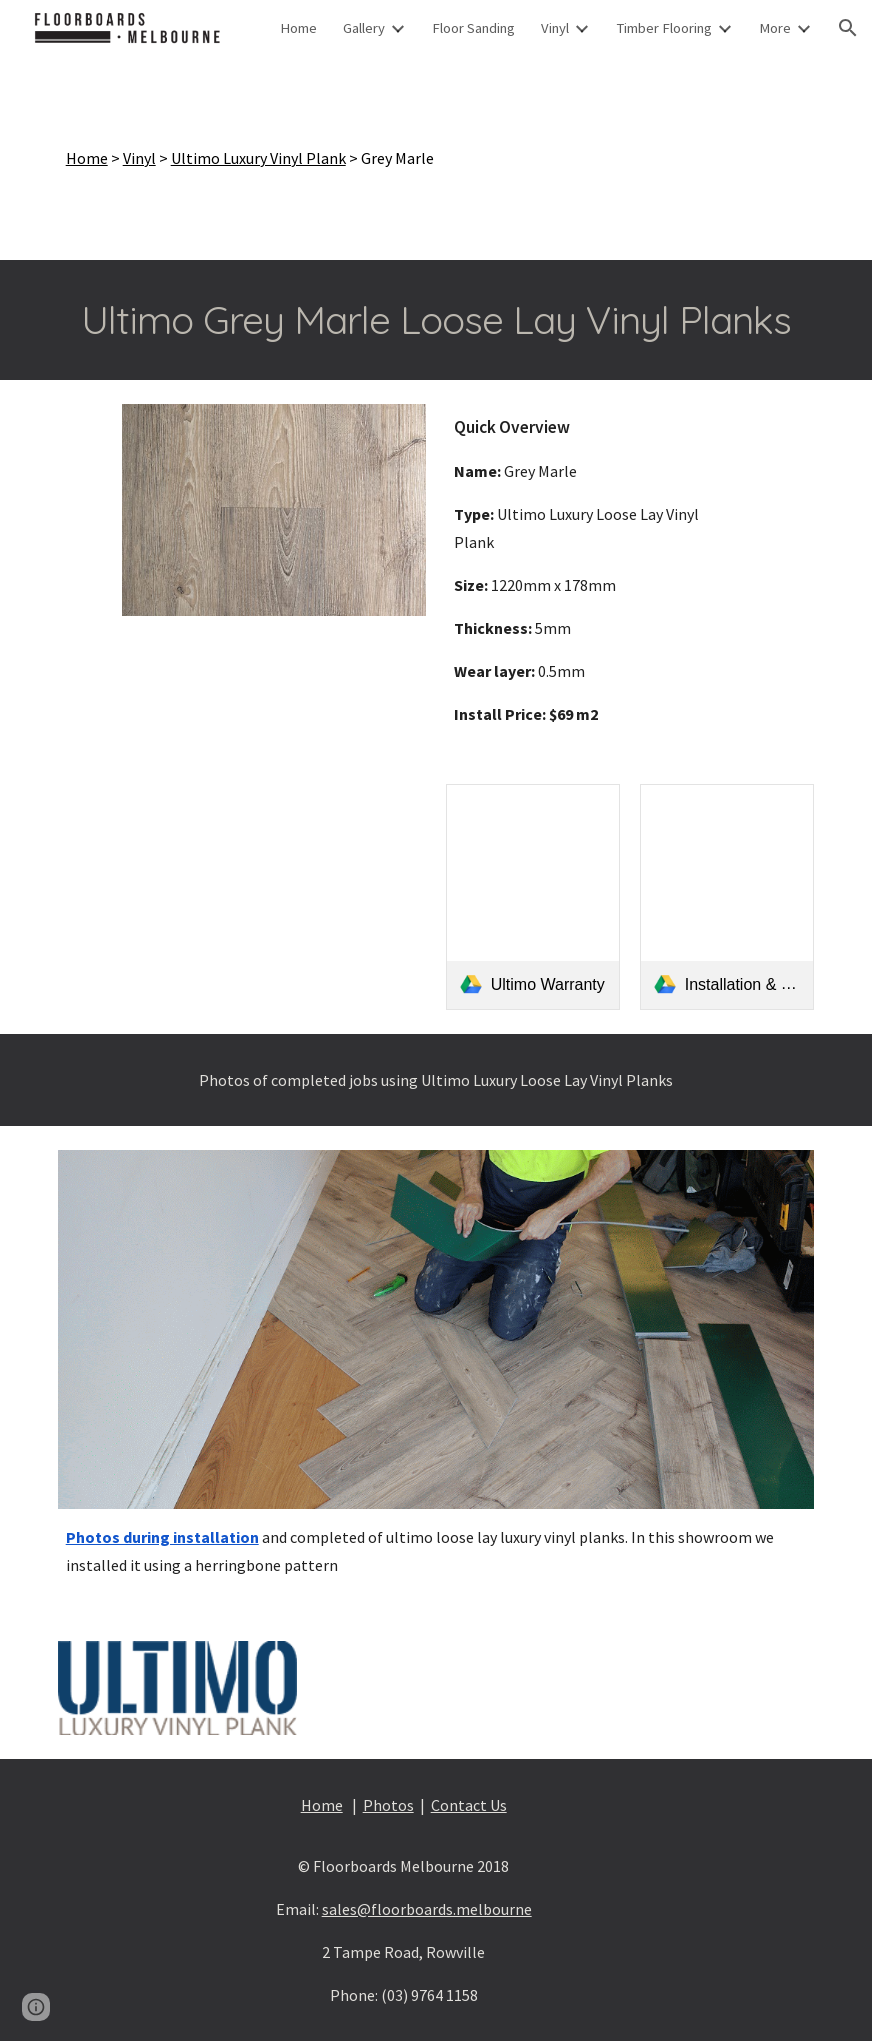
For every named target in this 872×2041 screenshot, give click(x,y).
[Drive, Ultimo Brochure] (242, 897)
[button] (848, 28)
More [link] (775, 28)
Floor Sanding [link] (473, 28)
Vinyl (139, 158)
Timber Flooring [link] (664, 28)
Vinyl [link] (555, 28)
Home (87, 158)
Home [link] (298, 28)
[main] (436, 158)
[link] (533, 897)
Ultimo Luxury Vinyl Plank (258, 158)
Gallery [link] (364, 28)
